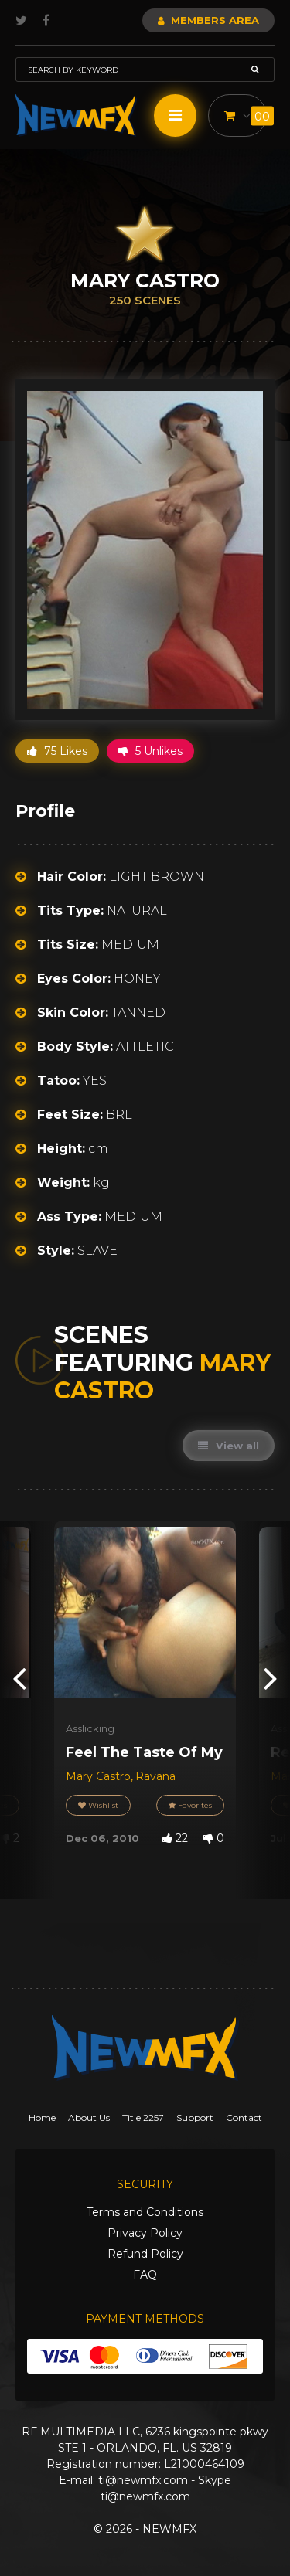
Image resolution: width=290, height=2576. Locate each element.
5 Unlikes (150, 751)
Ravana (155, 1776)
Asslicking (90, 1728)
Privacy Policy (145, 2233)
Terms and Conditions (145, 2212)
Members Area (208, 20)
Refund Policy (145, 2254)
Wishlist (98, 1805)
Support (194, 2117)
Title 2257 (143, 2117)
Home (42, 2117)
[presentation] (19, 1678)
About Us (89, 2117)
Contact (244, 2117)
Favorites (190, 1805)
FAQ (145, 2275)
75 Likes (57, 751)
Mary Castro (98, 1776)
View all (228, 1445)
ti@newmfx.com (143, 2480)
